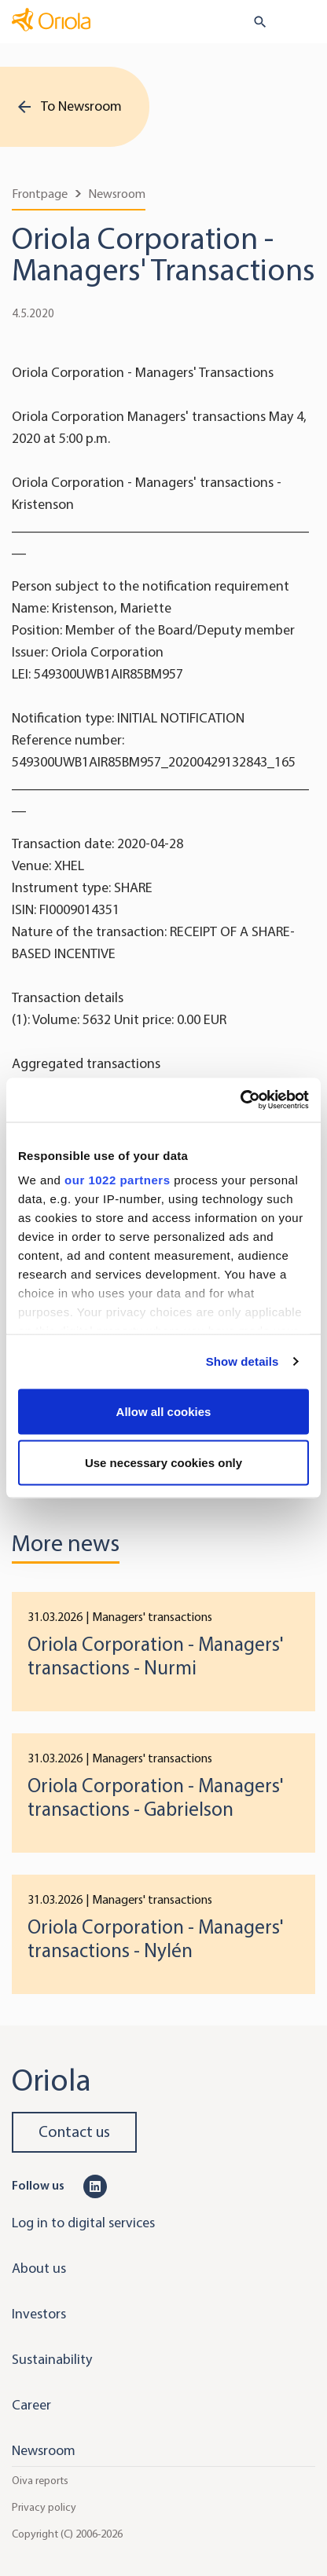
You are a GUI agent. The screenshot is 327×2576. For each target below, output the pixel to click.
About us (39, 2268)
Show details (242, 1361)
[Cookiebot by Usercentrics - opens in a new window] (240, 1100)
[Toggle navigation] (304, 22)
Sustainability (52, 2359)
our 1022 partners (117, 1180)
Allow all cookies (163, 1411)
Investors (39, 2313)
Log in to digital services (83, 2222)
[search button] (253, 22)
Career (31, 2404)
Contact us (74, 2132)
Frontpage (40, 193)
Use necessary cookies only (163, 1462)
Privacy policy (44, 2507)
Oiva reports (40, 2480)
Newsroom (116, 193)
